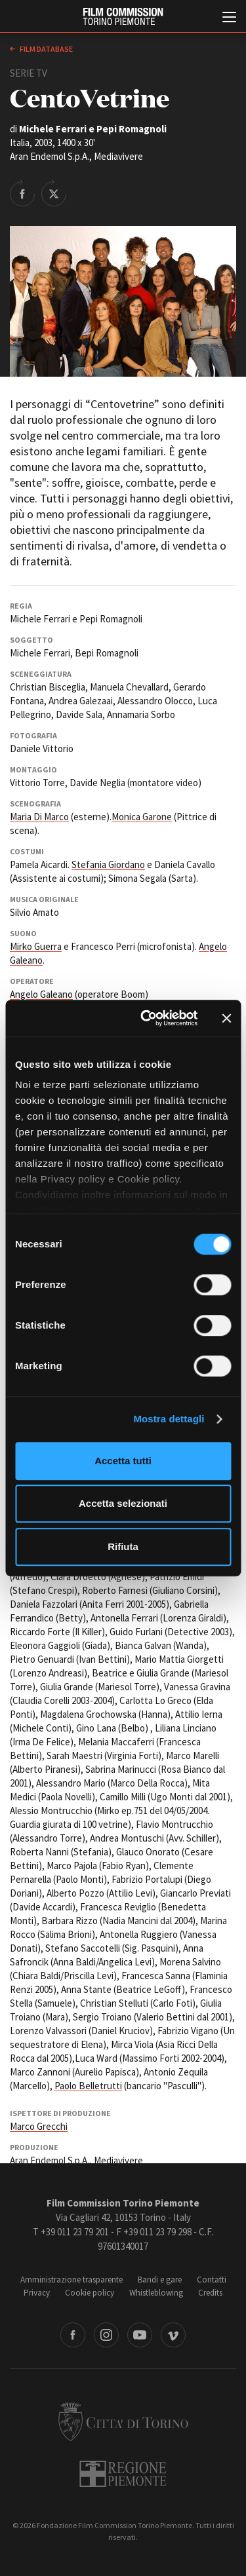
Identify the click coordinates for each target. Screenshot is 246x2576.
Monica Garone (142, 816)
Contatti (211, 2279)
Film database (45, 49)
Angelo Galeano (41, 994)
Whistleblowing (156, 2292)
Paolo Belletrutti (88, 2085)
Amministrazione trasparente (71, 2279)
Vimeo (173, 2334)
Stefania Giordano (108, 864)
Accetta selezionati (123, 1503)
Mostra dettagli (168, 1418)
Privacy (37, 2292)
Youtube (139, 2334)
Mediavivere (118, 2160)
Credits (210, 2292)
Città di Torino (123, 2421)
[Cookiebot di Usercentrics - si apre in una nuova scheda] (146, 1018)
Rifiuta (123, 1546)
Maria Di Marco (39, 816)
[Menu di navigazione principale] (229, 18)
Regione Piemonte (123, 2474)
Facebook (72, 2334)
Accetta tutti (123, 1460)
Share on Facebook (22, 192)
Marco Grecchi (39, 2126)
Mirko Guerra (36, 946)
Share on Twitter (53, 192)
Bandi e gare (160, 2279)
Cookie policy (89, 2292)
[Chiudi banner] (226, 1018)
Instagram (106, 2334)
